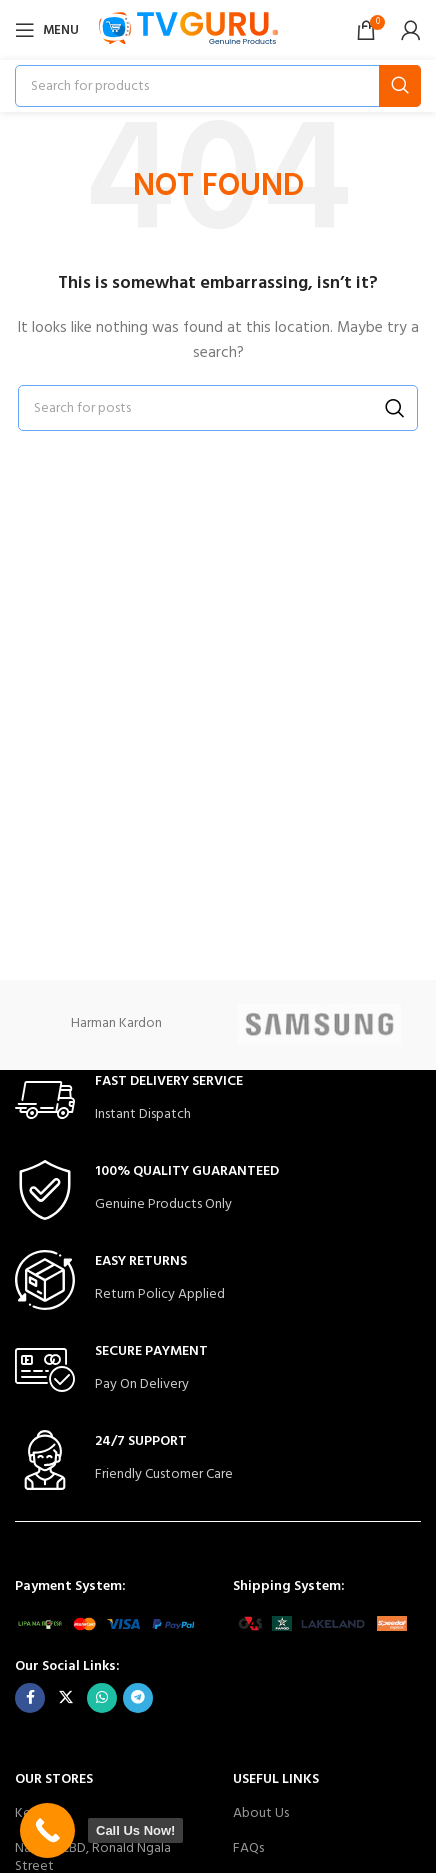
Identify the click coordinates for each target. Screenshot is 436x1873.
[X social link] (66, 1698)
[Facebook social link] (30, 1698)
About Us (261, 1813)
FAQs (248, 1848)
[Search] (218, 86)
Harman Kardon (116, 1023)
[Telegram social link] (138, 1698)
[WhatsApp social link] (102, 1698)
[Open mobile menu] (47, 30)
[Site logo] (188, 30)
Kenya (33, 1813)
